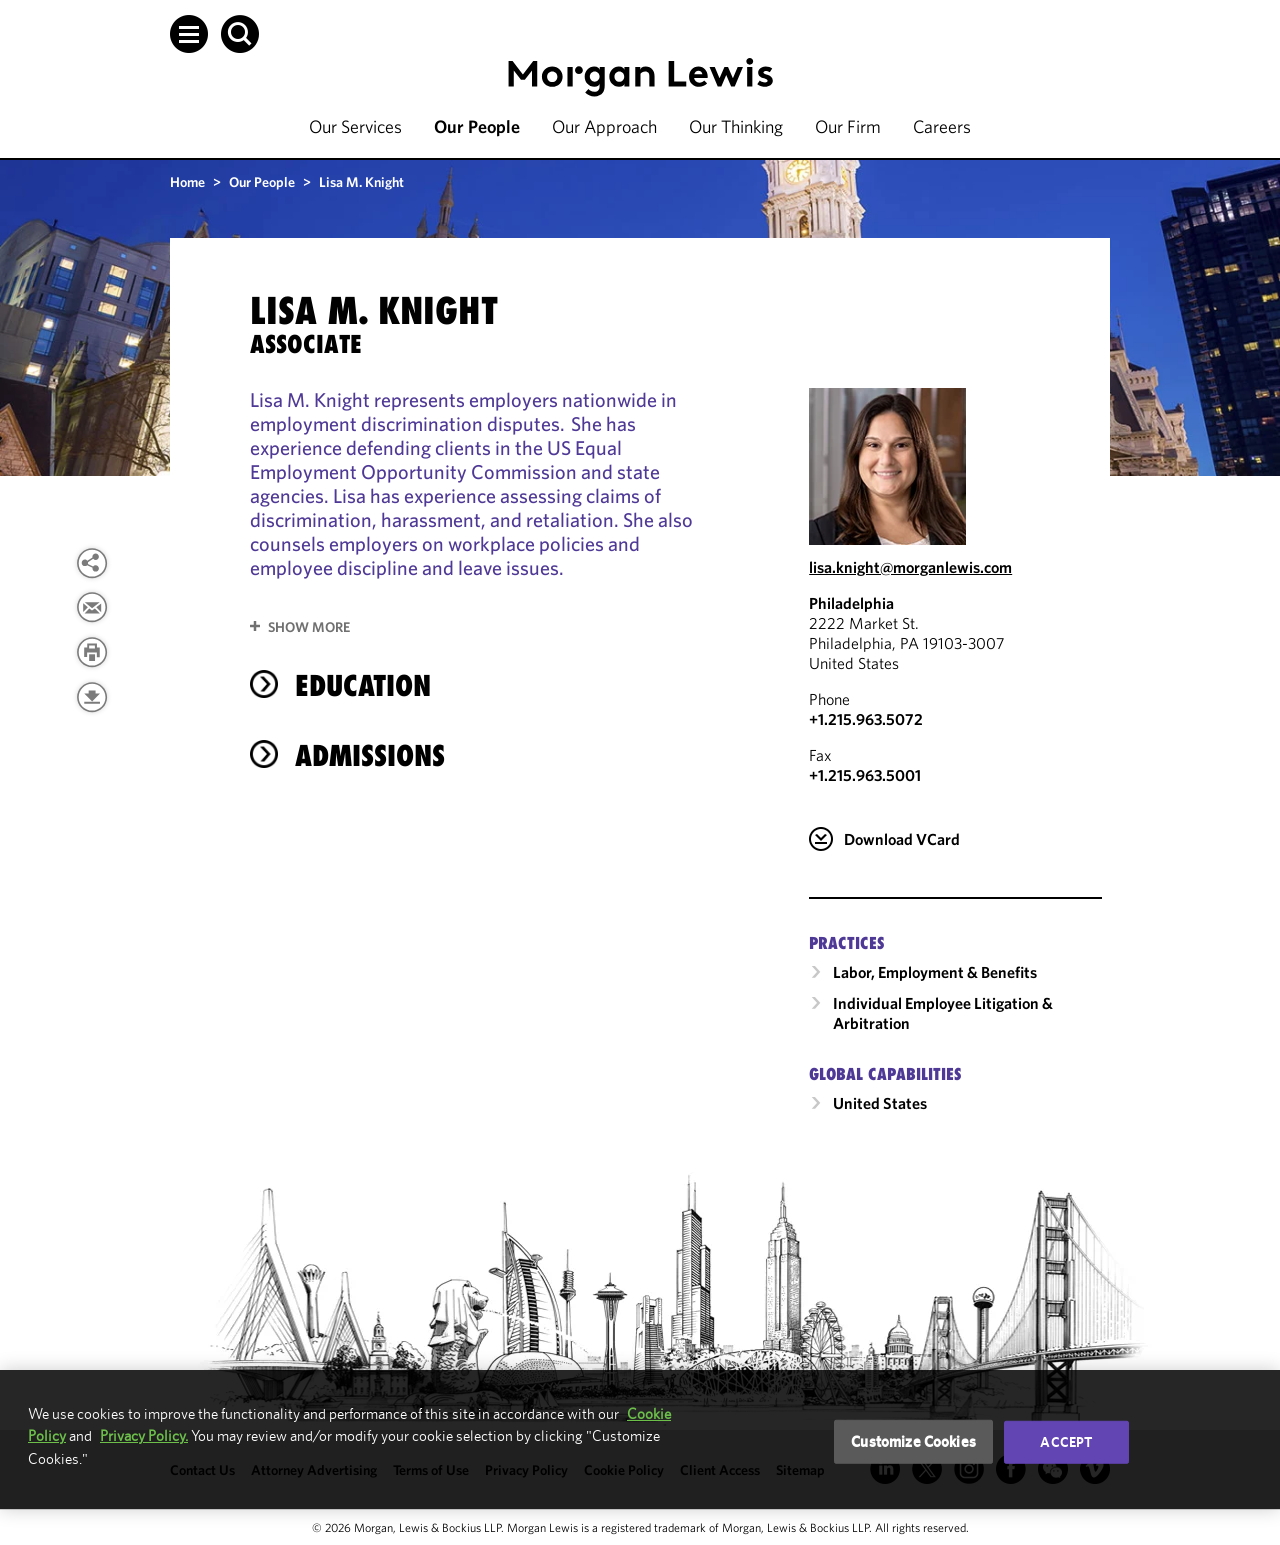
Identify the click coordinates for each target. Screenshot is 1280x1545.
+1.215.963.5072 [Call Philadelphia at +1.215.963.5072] (866, 719)
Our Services (355, 126)
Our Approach (604, 126)
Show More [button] (309, 627)
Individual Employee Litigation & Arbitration (943, 1013)
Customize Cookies (913, 1441)
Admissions (370, 755)
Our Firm (848, 126)
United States (880, 1103)
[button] (189, 34)
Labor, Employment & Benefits (935, 972)
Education (363, 685)
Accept (1066, 1442)
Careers (942, 126)
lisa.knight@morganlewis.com (910, 567)
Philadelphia (851, 603)
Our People (477, 126)
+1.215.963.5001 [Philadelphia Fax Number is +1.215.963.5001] (865, 775)
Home (187, 182)
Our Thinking (736, 126)
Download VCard (902, 839)
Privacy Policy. (144, 1435)
